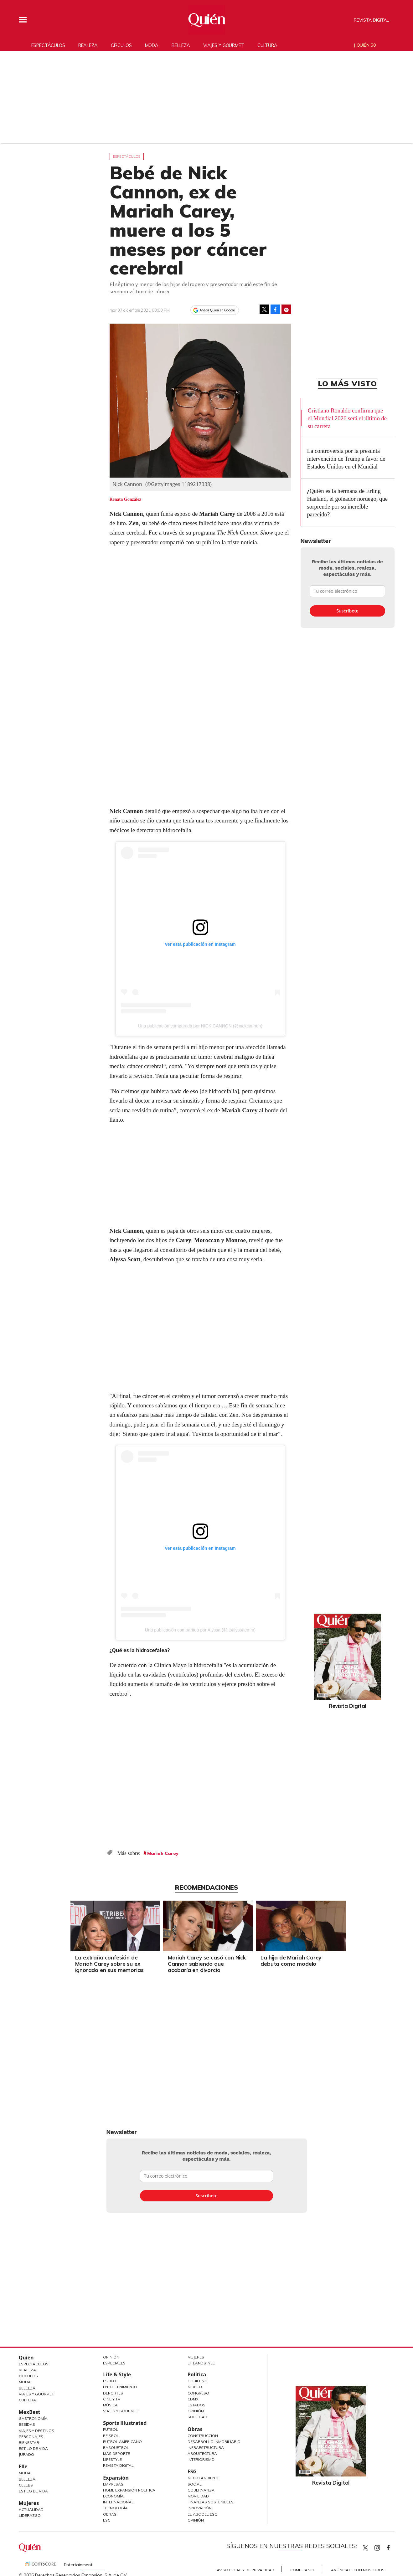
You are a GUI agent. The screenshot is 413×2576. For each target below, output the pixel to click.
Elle (23, 2466)
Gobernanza (201, 2490)
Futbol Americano (122, 2441)
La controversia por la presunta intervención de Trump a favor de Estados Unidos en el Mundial (346, 459)
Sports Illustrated (125, 2423)
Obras (109, 2514)
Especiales (114, 2363)
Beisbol (111, 2435)
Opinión (111, 2357)
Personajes (31, 2436)
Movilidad (198, 2496)
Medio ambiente (203, 2478)
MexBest (29, 2412)
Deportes (113, 2393)
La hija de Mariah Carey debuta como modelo (289, 1960)
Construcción (203, 2435)
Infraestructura (206, 2447)
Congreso (198, 2393)
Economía (113, 2496)
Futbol (110, 2429)
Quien (365, 2548)
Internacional (118, 2502)
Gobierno (198, 2381)
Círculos (121, 45)
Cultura (267, 45)
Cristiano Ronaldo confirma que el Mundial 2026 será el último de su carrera (347, 418)
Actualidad (31, 2509)
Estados (196, 2405)
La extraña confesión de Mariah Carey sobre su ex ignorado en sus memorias (108, 1963)
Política (197, 2374)
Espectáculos (48, 45)
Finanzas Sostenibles (211, 2502)
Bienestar (29, 2442)
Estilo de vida (33, 2491)
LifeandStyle (201, 2363)
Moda (151, 45)
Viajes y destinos (36, 2430)
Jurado (26, 2454)
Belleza (181, 45)
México (195, 2386)
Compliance (302, 2570)
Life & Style (117, 2374)
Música (110, 2405)
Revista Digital (371, 20)
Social (195, 2484)
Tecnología (115, 2508)
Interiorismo (201, 2459)
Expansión (116, 2477)
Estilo (109, 2381)
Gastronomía (33, 2418)
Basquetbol (116, 2447)
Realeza (88, 45)
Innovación (200, 2508)
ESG (107, 2520)
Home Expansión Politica (129, 2490)
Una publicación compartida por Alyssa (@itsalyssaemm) (200, 1629)
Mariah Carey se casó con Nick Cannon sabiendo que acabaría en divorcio (205, 1963)
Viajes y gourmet (223, 45)
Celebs (26, 2485)
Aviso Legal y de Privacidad (245, 2570)
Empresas (113, 2484)
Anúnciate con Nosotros (358, 2570)
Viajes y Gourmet (36, 2394)
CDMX (193, 2399)
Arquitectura (202, 2453)
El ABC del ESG (202, 2514)
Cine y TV (111, 2399)
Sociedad (197, 2417)
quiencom (383, 2546)
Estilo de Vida (33, 2448)
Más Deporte (116, 2453)
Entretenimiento (120, 2386)
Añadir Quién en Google (217, 310)
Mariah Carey (162, 1853)
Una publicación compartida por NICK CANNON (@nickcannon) (200, 1025)
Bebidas (27, 2424)
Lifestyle (112, 2459)
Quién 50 (366, 45)
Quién (26, 2357)
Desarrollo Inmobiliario (214, 2441)
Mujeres (29, 2503)
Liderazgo (30, 2515)
